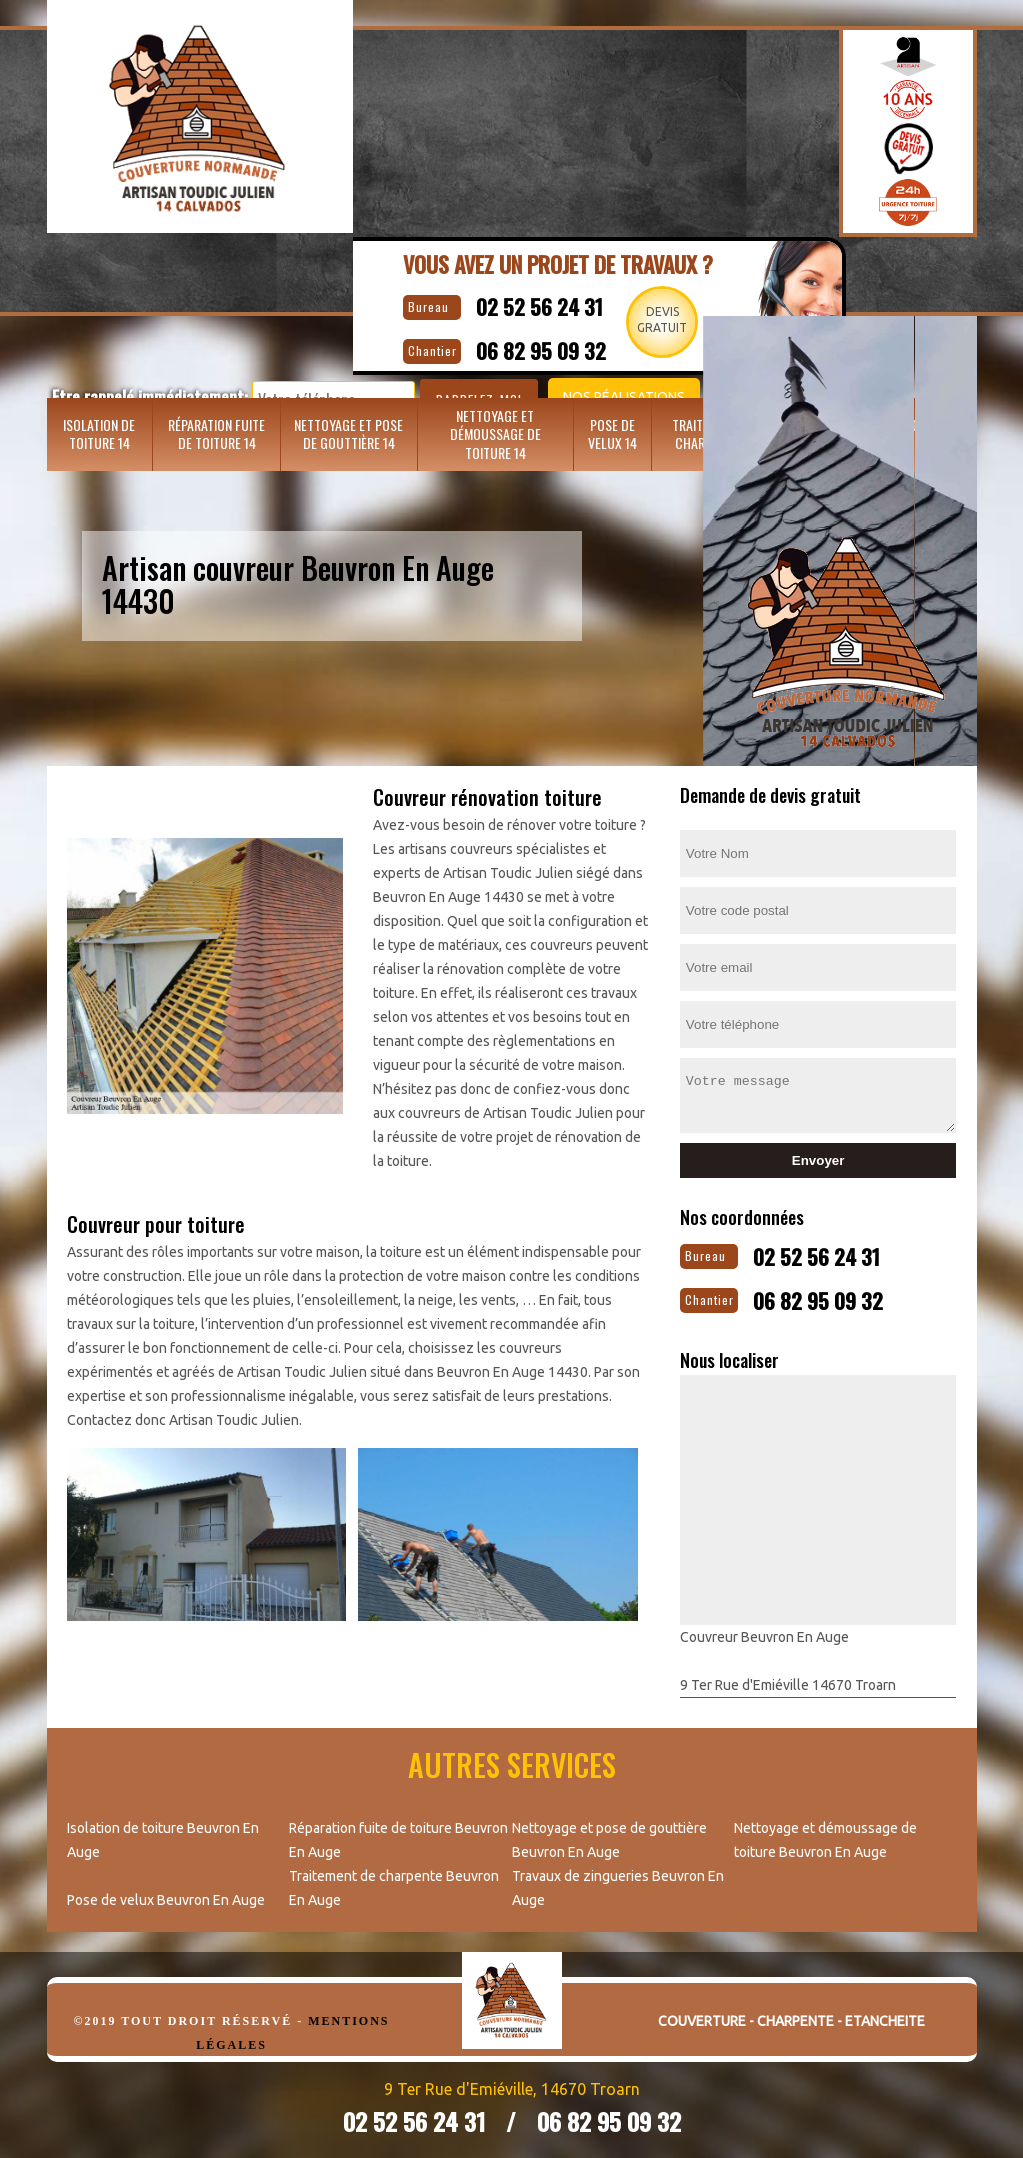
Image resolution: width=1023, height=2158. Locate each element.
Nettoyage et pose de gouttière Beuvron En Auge (609, 1832)
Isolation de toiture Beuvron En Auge (163, 1832)
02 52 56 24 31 (564, 302)
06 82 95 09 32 (844, 1292)
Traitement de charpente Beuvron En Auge (394, 1880)
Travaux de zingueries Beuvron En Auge (618, 1880)
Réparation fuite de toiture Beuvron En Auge (398, 1832)
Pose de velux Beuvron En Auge (166, 1892)
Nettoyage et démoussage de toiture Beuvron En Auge (825, 1832)
